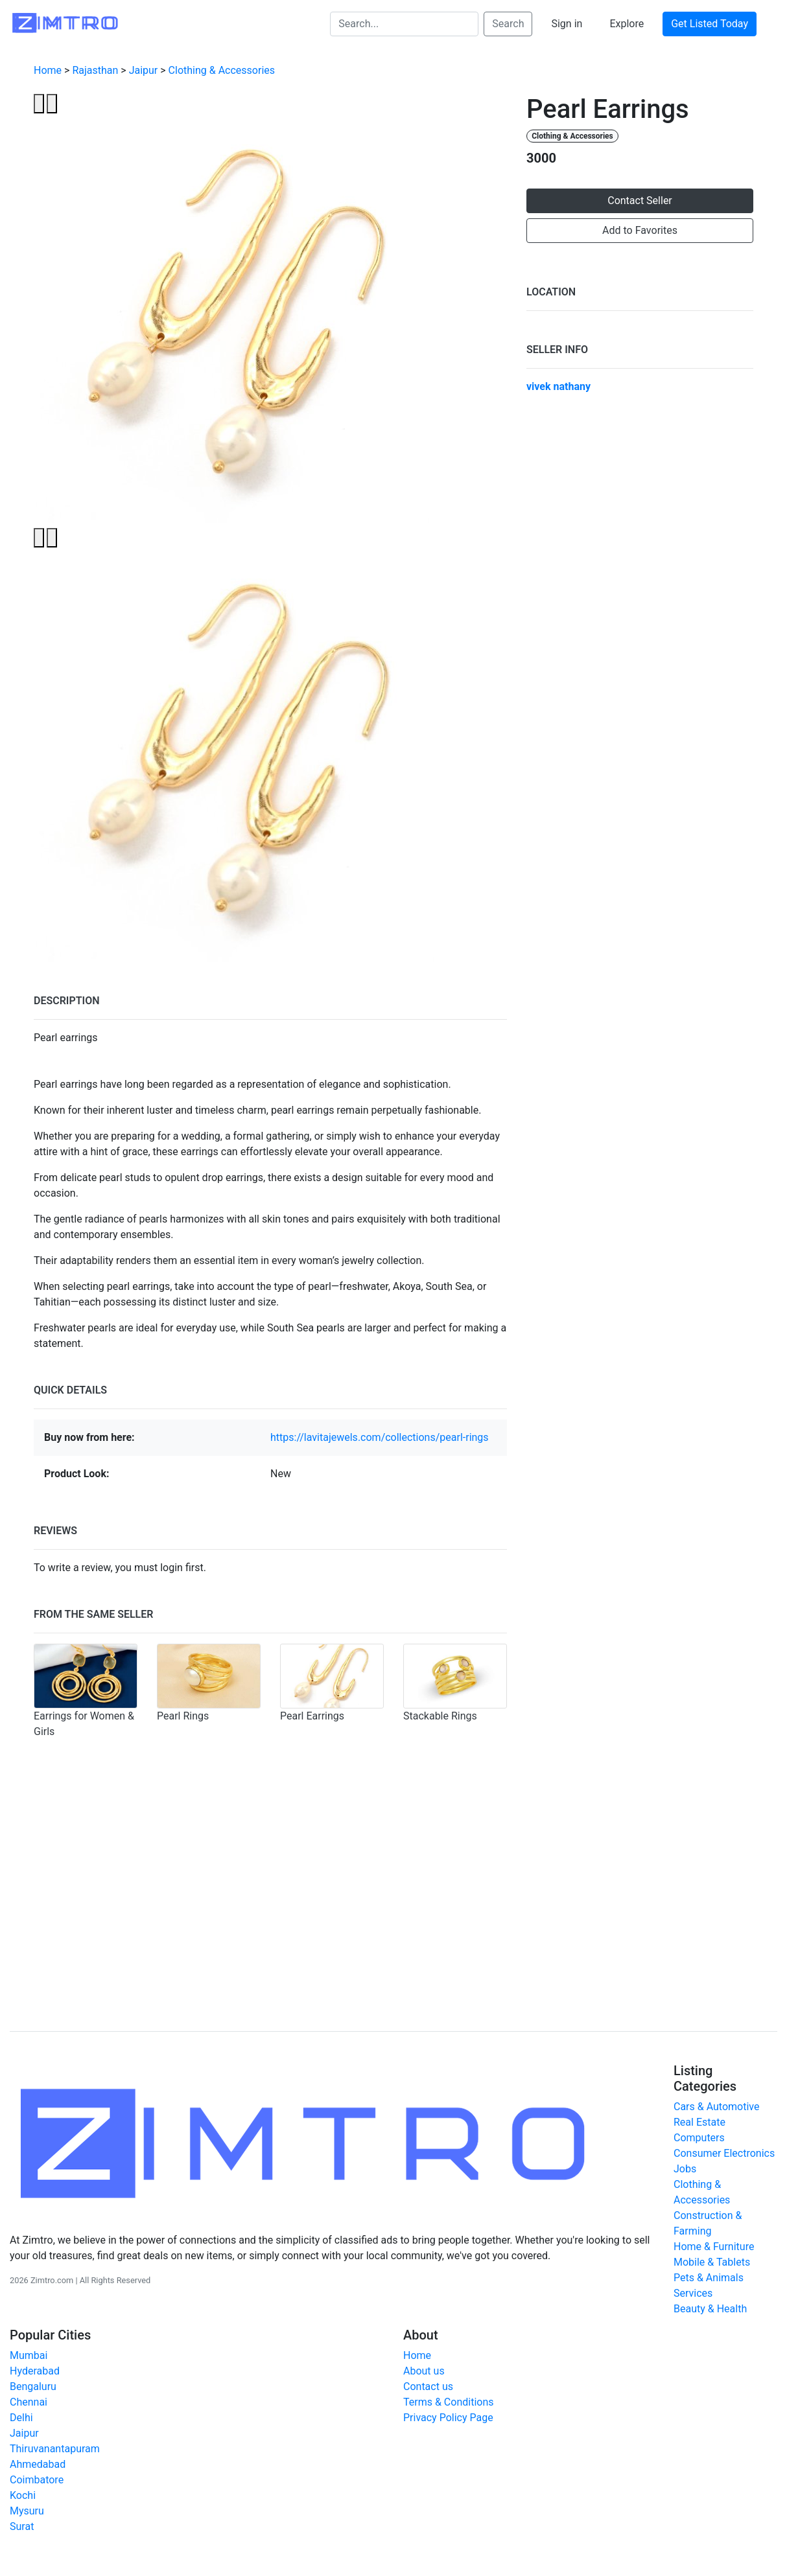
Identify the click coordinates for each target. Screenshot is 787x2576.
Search (508, 23)
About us (424, 2371)
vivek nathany (558, 386)
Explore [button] (626, 23)
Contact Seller (639, 200)
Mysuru (27, 2511)
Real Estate (699, 2122)
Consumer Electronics (724, 2153)
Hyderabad (35, 2371)
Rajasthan (95, 70)
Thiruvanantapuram (55, 2449)
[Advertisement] (393, 1909)
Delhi (21, 2417)
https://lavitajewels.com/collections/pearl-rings (379, 1437)
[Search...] (404, 24)
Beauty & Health (710, 2309)
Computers (699, 2138)
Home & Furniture (714, 2246)
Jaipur (143, 70)
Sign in (566, 23)
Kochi (23, 2495)
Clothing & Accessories (222, 70)
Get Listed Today (709, 23)
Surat (22, 2526)
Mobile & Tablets (712, 2262)
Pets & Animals (709, 2277)
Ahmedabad (37, 2464)
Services (693, 2293)
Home (48, 70)
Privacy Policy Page (448, 2417)
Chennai (28, 2402)
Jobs (685, 2169)
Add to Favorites (639, 230)
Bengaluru (33, 2386)
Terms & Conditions (448, 2402)
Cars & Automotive (716, 2106)
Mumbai (28, 2355)
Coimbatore (37, 2480)
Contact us (428, 2386)
